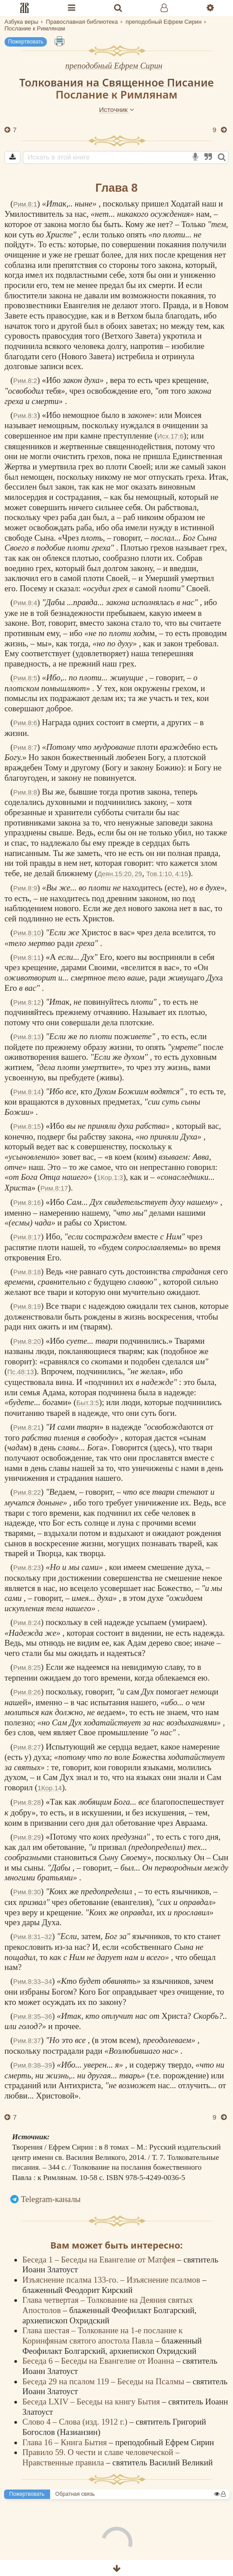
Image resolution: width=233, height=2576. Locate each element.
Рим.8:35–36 (32, 2016)
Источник (116, 109)
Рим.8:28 (27, 1802)
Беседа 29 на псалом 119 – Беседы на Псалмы (104, 2381)
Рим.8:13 (27, 1037)
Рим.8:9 (25, 888)
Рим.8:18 (27, 1272)
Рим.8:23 (27, 1567)
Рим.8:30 (27, 1892)
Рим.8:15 (27, 1126)
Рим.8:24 (27, 1622)
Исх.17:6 (170, 436)
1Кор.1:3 (110, 1177)
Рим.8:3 (25, 415)
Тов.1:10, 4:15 (167, 873)
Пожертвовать (25, 42)
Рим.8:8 (25, 792)
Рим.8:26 (27, 1692)
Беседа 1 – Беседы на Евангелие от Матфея (99, 2259)
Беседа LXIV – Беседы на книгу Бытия (92, 2401)
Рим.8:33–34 (32, 1981)
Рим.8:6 (25, 723)
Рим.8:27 (27, 1747)
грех (126, 663)
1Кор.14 (50, 1788)
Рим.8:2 (25, 380)
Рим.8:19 (27, 1306)
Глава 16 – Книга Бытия (65, 2442)
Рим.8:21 (27, 1427)
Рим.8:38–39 (32, 2065)
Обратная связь (75, 2494)
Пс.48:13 (20, 1372)
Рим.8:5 (25, 678)
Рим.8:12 (27, 1002)
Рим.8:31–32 (32, 1936)
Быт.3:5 (87, 1402)
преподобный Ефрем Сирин (113, 65)
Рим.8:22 (27, 1492)
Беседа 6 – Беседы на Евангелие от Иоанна (99, 2360)
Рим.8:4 (25, 602)
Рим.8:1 (25, 204)
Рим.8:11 (27, 957)
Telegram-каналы (51, 2199)
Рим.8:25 (27, 1667)
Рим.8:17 (54, 1188)
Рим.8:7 (25, 747)
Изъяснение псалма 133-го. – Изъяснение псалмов (112, 2279)
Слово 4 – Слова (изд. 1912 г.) (75, 2421)
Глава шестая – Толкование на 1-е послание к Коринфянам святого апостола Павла (102, 2335)
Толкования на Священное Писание (116, 82)
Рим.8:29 (27, 1837)
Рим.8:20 (27, 1341)
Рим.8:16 (27, 1202)
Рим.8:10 (27, 933)
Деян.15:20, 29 (119, 873)
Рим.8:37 (27, 2040)
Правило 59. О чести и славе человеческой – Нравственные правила (100, 2457)
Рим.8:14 (27, 1092)
